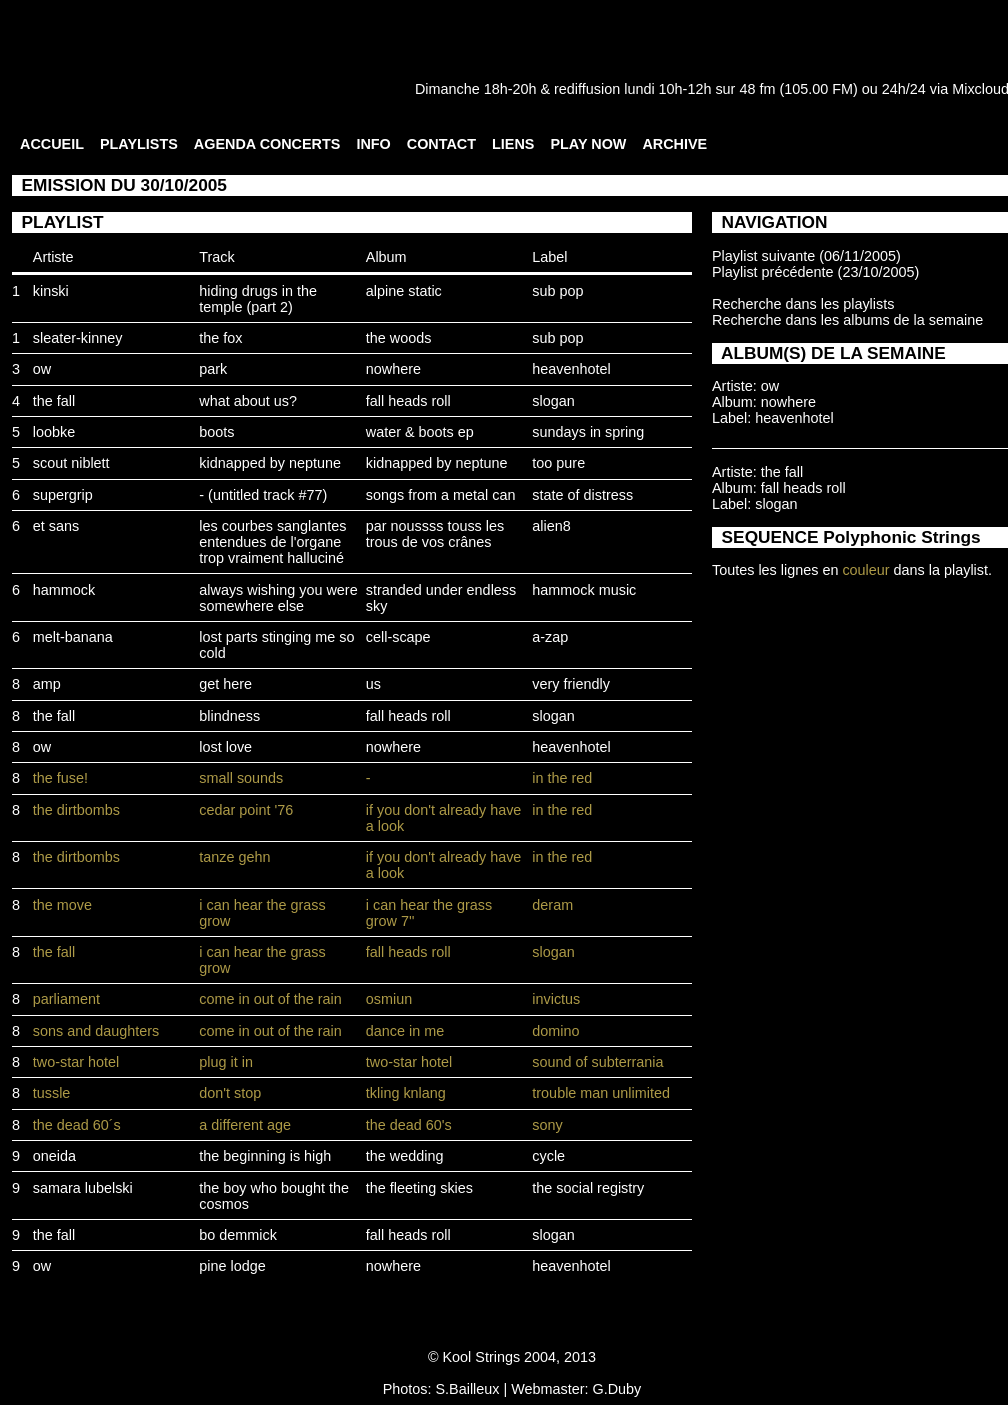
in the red (562, 778)
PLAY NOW (588, 144)
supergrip (63, 495)
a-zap (550, 637)
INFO (373, 144)
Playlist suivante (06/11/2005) (806, 256)
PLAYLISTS (139, 144)
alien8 (551, 526)
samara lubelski (83, 1188)
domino (555, 1031)
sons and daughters (96, 1031)
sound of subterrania (597, 1062)
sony (547, 1125)
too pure (558, 463)
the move (62, 905)
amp (47, 684)
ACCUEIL (52, 144)
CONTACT (441, 144)
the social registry (588, 1188)
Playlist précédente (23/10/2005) (815, 272)
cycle (548, 1156)
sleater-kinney (78, 338)
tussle (52, 1093)
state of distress (582, 495)
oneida (54, 1156)
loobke (54, 432)
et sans (56, 526)
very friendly (571, 684)
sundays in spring (588, 432)
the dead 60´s (77, 1125)
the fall (54, 401)
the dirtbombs (76, 810)
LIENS (513, 144)
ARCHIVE (674, 144)
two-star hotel (76, 1062)
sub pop (557, 291)
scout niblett (71, 463)
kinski (51, 291)
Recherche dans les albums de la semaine (847, 320)
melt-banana (73, 637)
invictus (556, 999)
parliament (66, 999)
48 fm (757, 89)
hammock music (584, 590)
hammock (64, 590)
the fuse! (60, 778)
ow (42, 369)
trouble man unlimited (601, 1093)
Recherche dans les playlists (803, 304)
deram (552, 905)
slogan (553, 401)
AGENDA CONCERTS (267, 144)
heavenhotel (571, 369)
